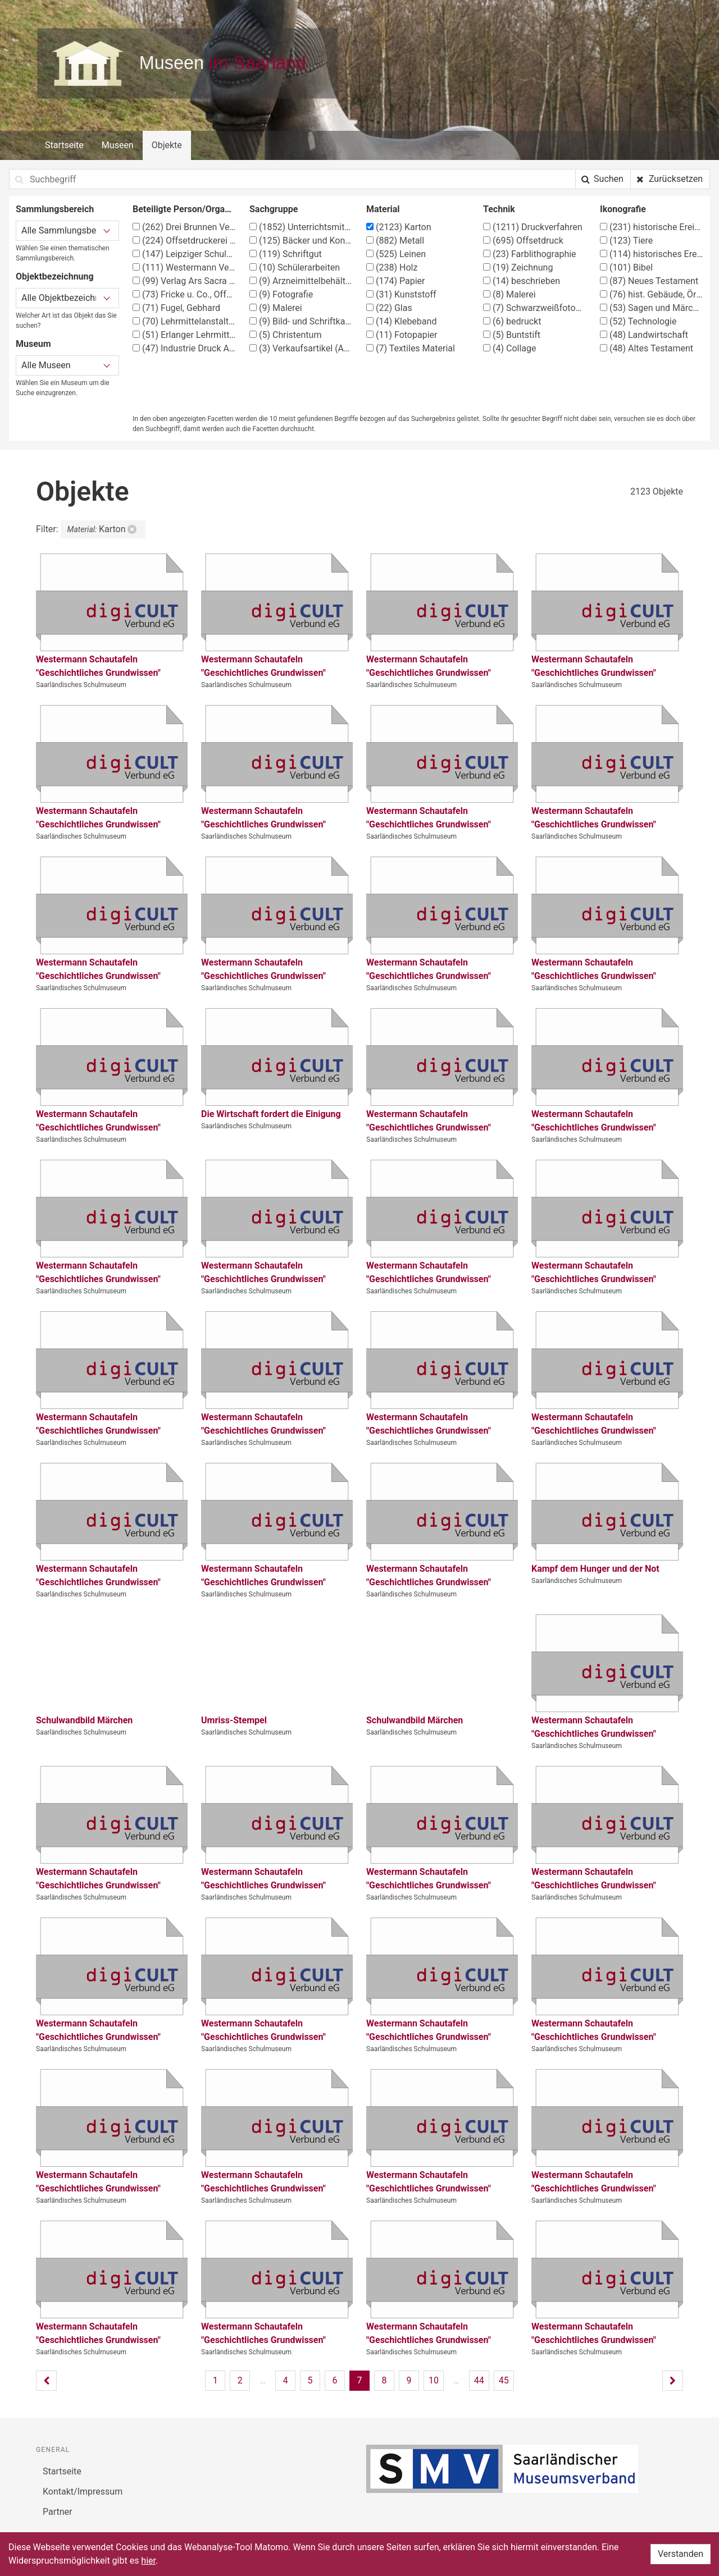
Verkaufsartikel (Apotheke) (301, 348)
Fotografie (281, 294)
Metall (395, 240)
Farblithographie (529, 254)
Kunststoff (401, 294)
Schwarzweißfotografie (534, 308)
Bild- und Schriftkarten (301, 321)
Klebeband (401, 321)
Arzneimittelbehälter (301, 281)
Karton (398, 227)
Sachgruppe (273, 209)
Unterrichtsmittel (301, 227)
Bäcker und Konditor (301, 240)
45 (504, 2380)
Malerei (275, 308)
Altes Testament (646, 348)
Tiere (626, 240)
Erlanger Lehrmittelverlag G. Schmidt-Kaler (184, 335)
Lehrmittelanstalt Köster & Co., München (184, 321)
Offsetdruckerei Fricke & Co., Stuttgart (184, 240)
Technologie (638, 321)
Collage (509, 348)
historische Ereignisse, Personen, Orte (651, 227)
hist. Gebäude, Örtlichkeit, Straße (651, 294)
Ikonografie (623, 209)
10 (434, 2380)
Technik (499, 209)
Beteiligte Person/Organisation (184, 209)
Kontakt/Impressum (82, 2491)
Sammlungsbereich (55, 209)
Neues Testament (649, 281)
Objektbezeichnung (55, 276)
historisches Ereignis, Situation (651, 254)
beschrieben (521, 281)
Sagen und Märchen (651, 308)
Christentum (285, 335)
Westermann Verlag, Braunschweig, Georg (184, 267)
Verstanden (680, 2553)
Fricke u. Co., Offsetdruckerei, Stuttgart (184, 294)
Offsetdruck (523, 240)
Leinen (396, 254)
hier (148, 2560)
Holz (391, 267)
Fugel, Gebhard (176, 308)
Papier (395, 281)
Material (383, 209)
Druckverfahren (533, 227)
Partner (57, 2511)
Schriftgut (285, 254)
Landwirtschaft (644, 335)
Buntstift (511, 335)
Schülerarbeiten (294, 267)
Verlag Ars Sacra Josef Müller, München (184, 281)
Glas (389, 308)
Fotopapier (401, 335)
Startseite (64, 145)
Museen (118, 145)
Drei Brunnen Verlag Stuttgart (184, 227)
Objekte (167, 145)
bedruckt (512, 321)
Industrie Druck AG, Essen (184, 348)
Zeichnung (518, 267)
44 (479, 2380)
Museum (33, 343)
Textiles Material (410, 348)
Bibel (626, 267)
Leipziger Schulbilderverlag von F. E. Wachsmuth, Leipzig (184, 254)
